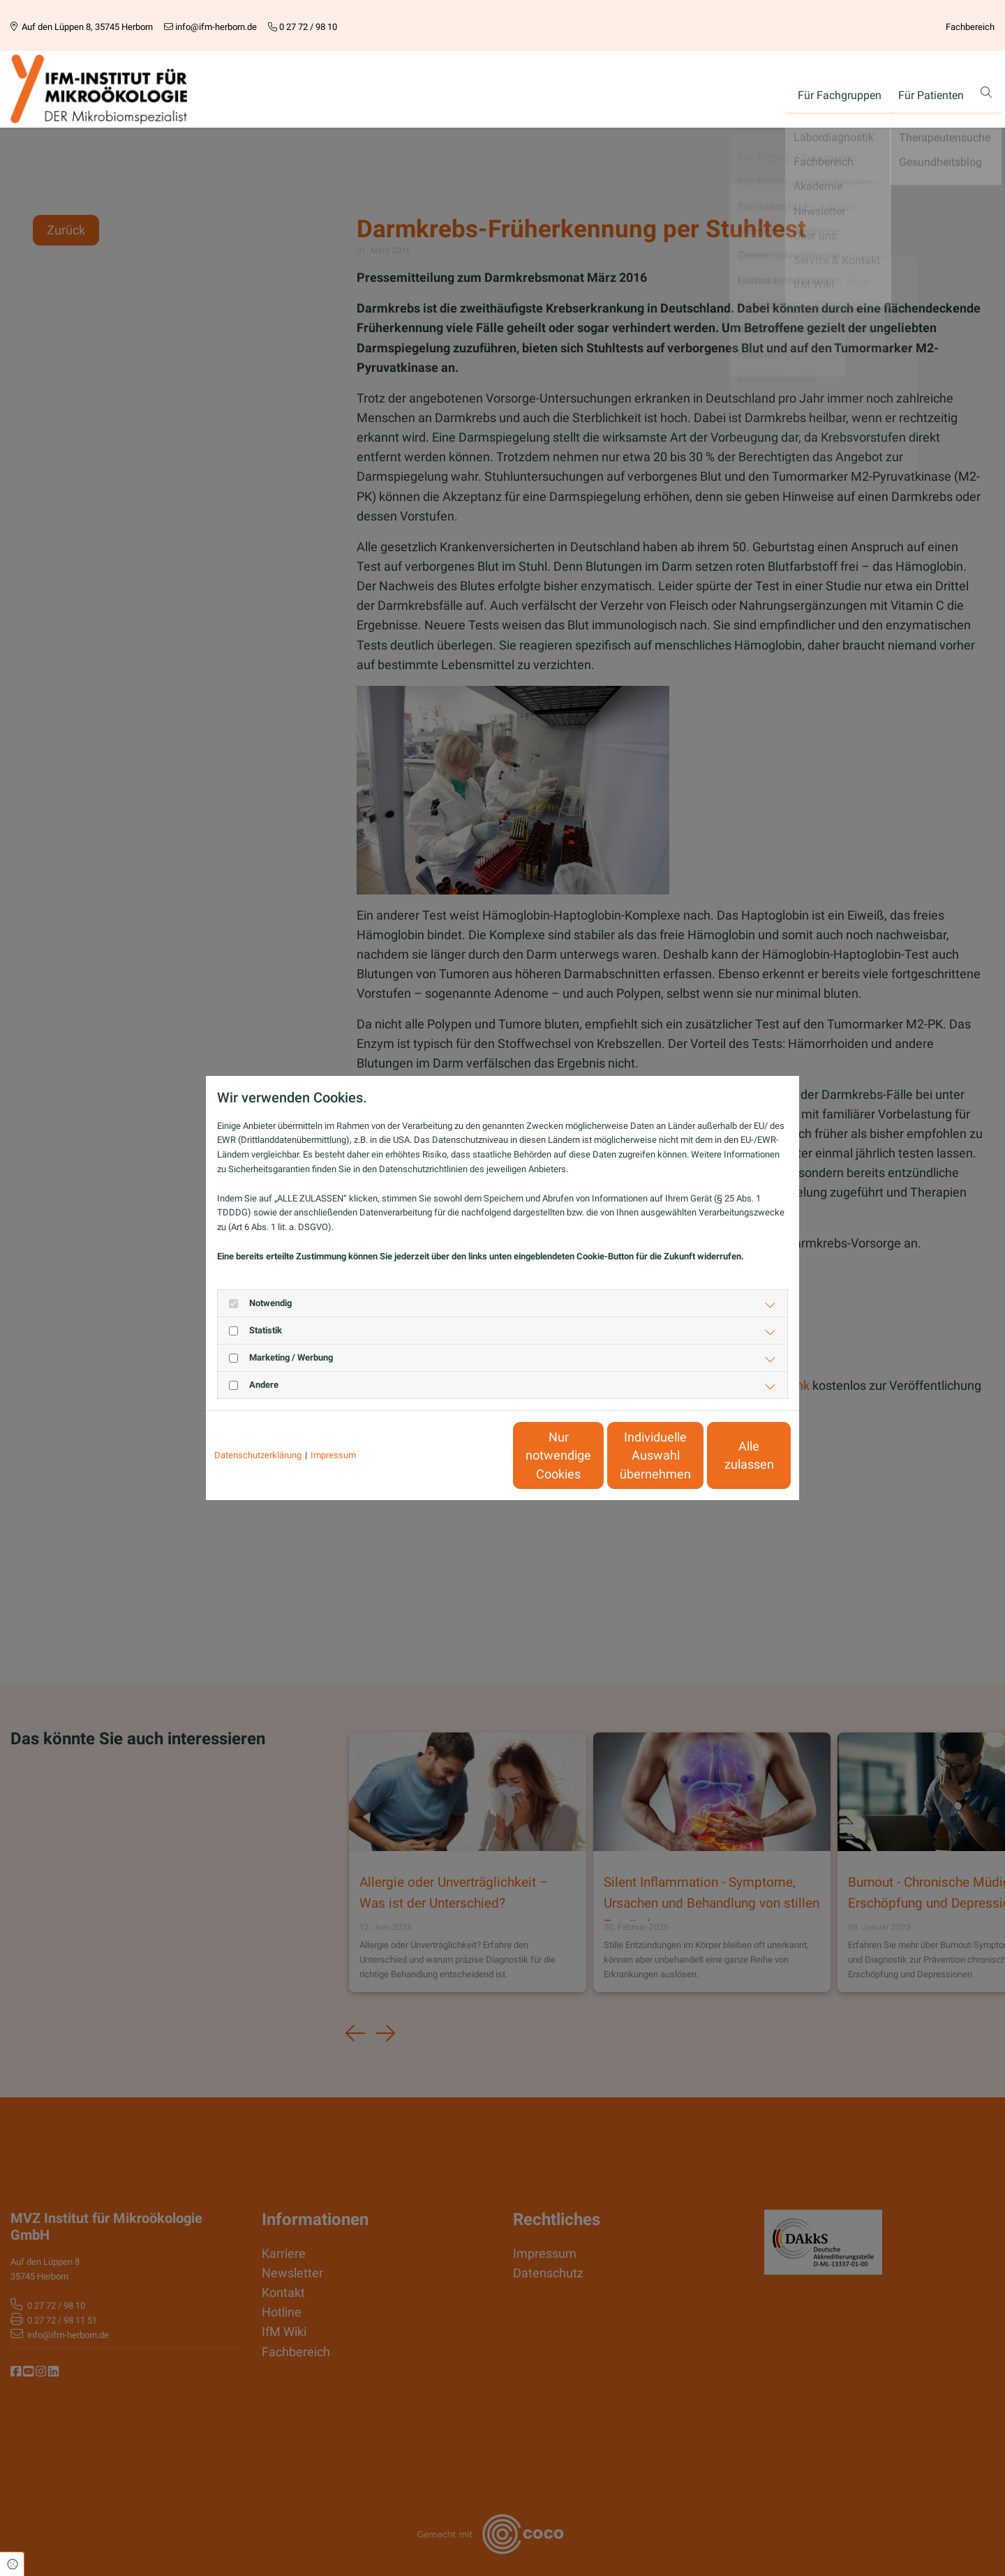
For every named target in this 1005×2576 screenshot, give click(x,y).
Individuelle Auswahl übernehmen (594, 1455)
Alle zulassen (726, 1455)
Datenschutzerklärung (258, 1455)
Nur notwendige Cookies (461, 1455)
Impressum (333, 1455)
